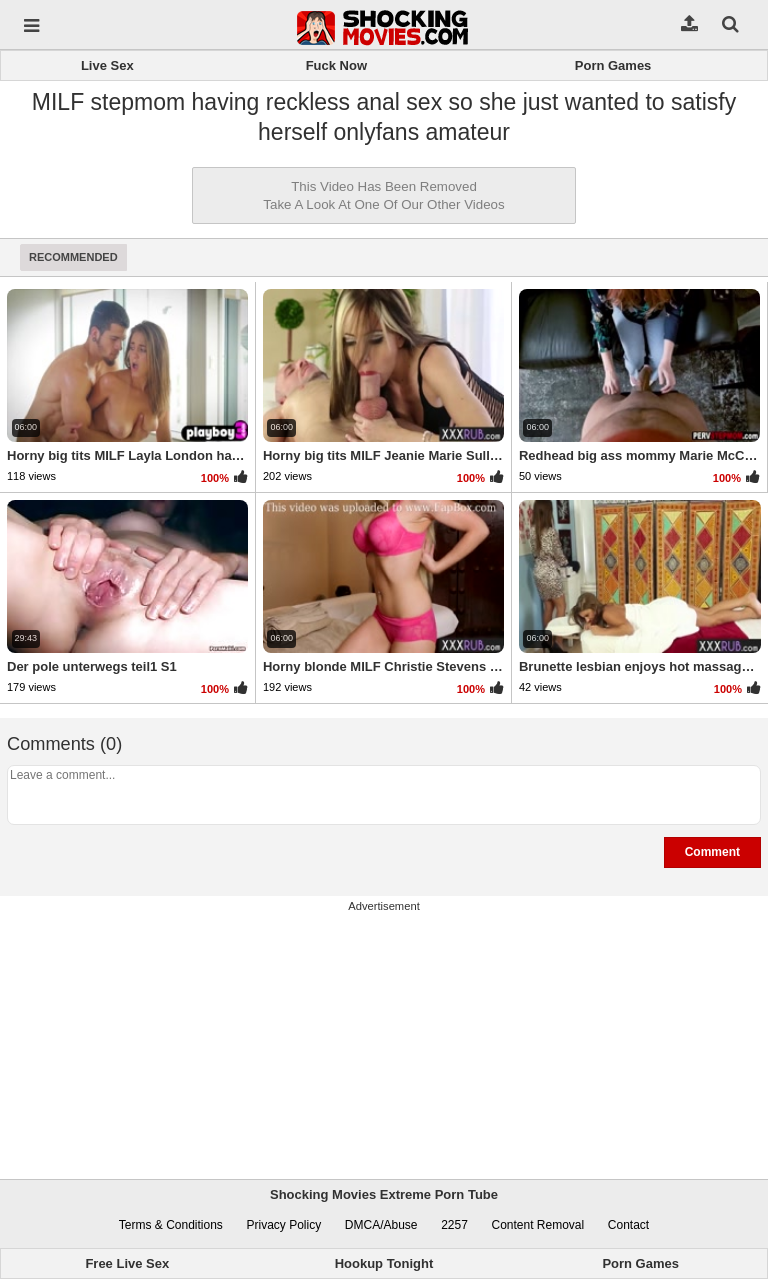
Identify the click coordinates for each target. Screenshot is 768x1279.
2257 (454, 1225)
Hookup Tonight (384, 1263)
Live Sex (107, 65)
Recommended (73, 257)
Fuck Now (336, 65)
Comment (712, 852)
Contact (628, 1225)
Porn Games (613, 65)
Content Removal (537, 1225)
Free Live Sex (127, 1263)
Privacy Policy (284, 1225)
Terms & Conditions (171, 1225)
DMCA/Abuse (381, 1225)
